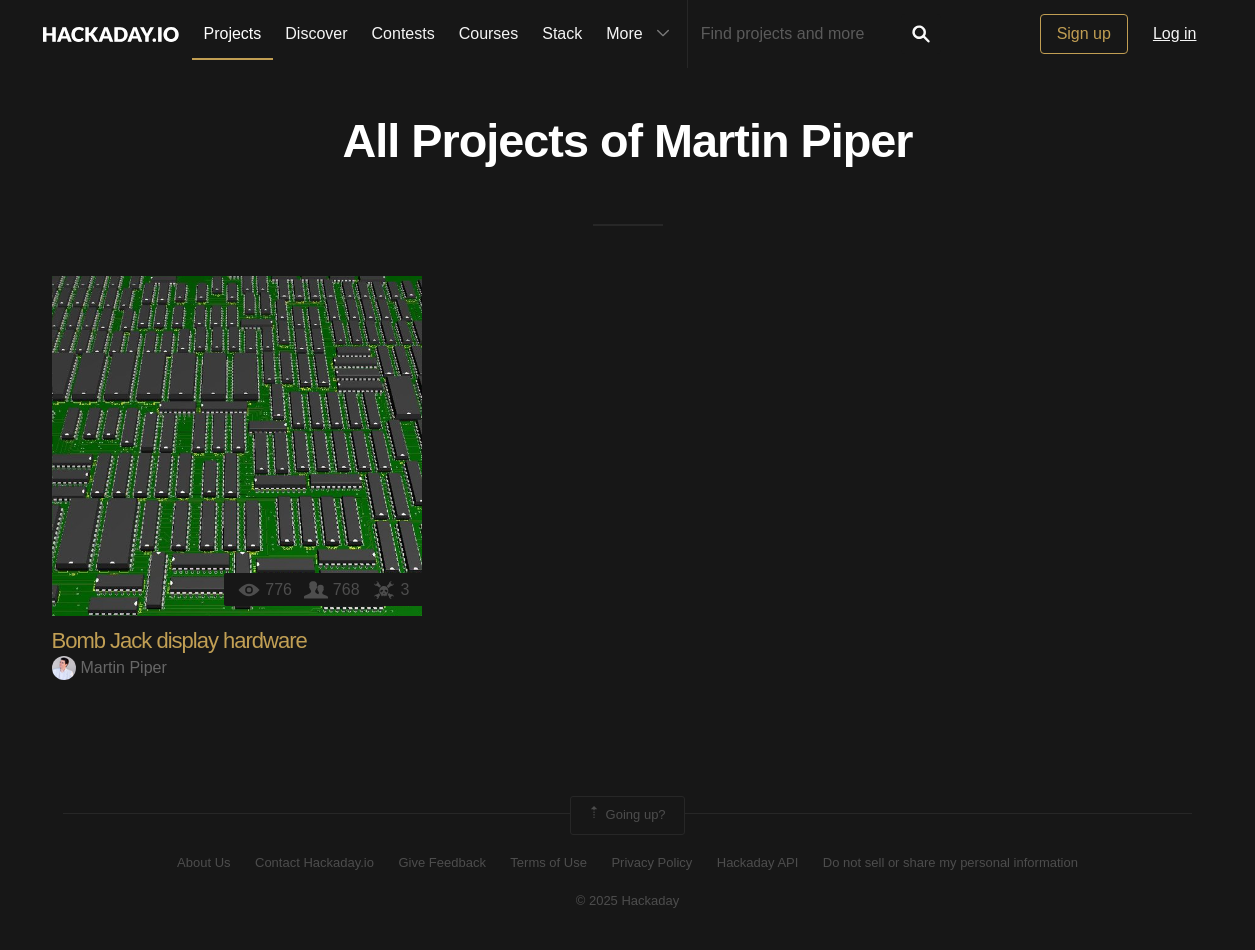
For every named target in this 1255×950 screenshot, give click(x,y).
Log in (1175, 33)
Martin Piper (783, 141)
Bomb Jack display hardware (179, 640)
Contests (403, 33)
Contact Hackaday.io (314, 862)
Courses (489, 33)
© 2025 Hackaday (628, 900)
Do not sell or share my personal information (950, 862)
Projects (233, 33)
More (642, 34)
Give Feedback (441, 862)
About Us (203, 862)
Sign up (1084, 33)
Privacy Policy (651, 862)
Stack (562, 33)
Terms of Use (548, 862)
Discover (316, 33)
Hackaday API (758, 862)
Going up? (626, 815)
